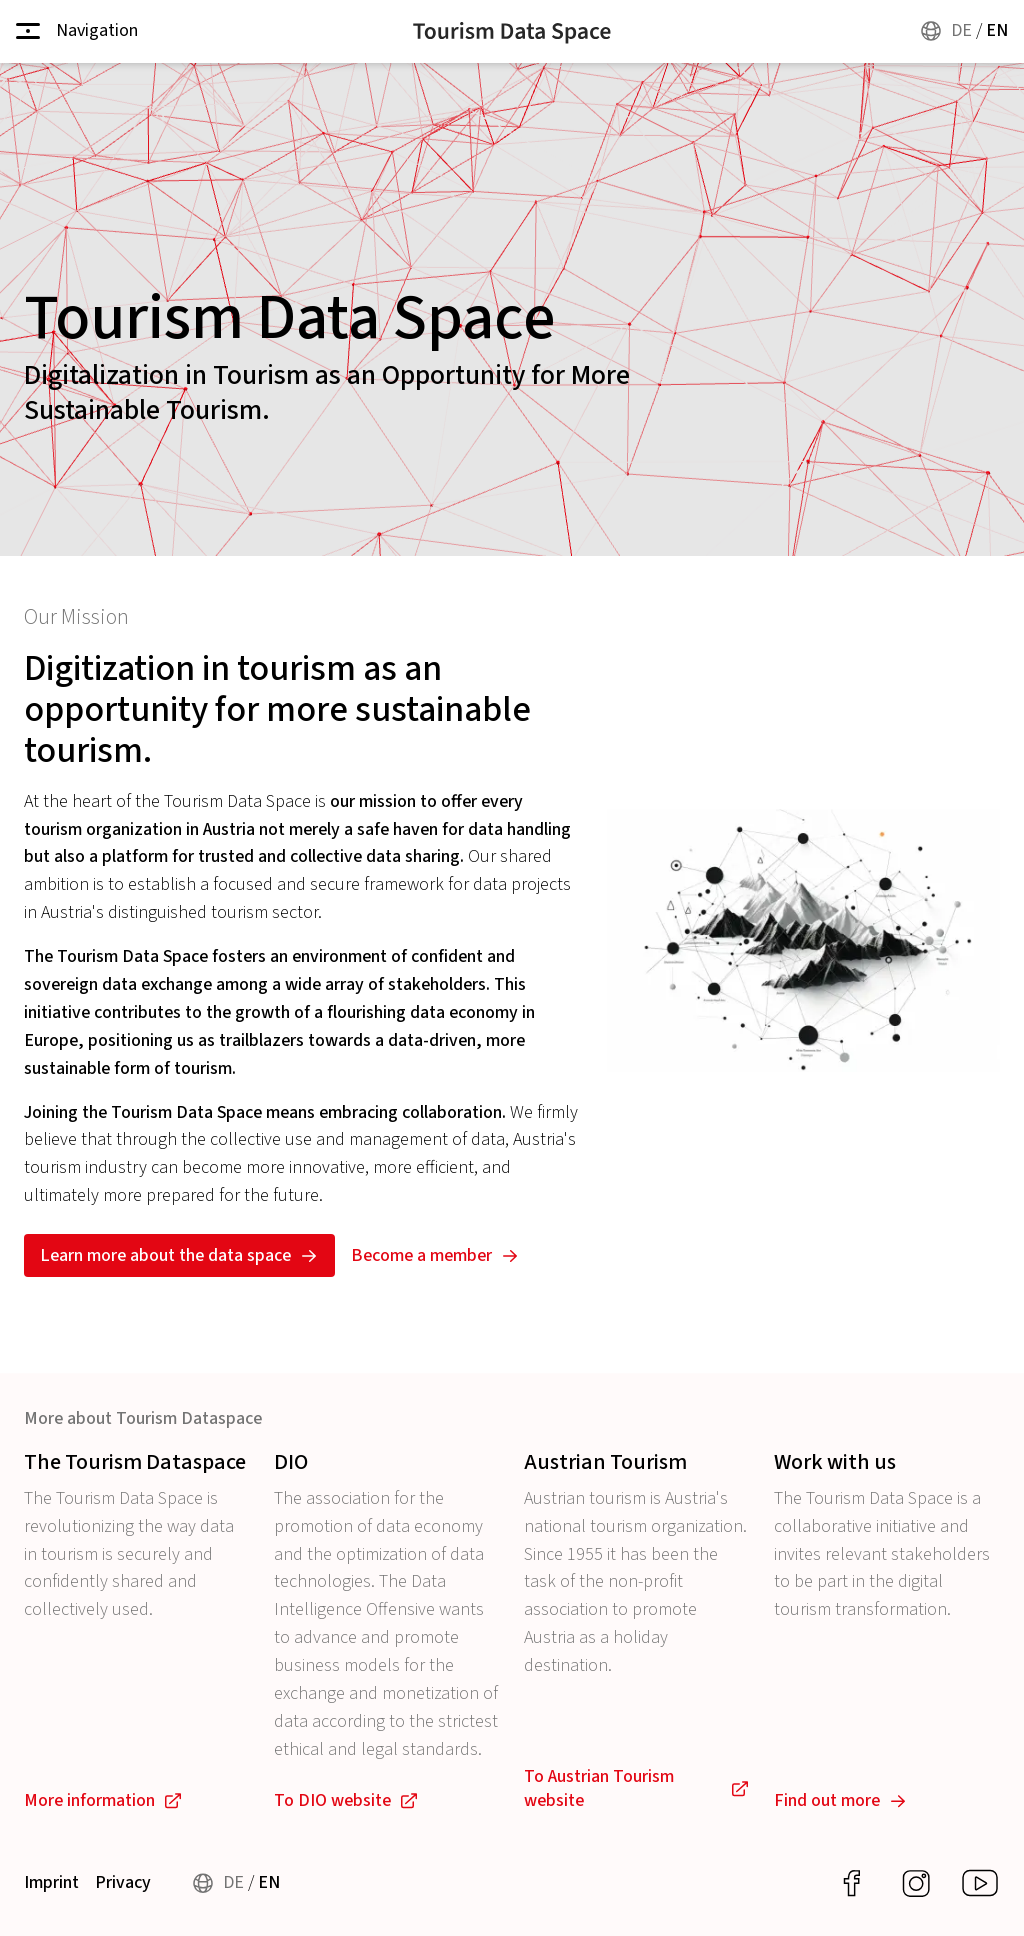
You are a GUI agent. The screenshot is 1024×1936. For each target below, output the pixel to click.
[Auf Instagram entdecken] (916, 1883)
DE (961, 30)
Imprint (51, 1883)
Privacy (123, 1883)
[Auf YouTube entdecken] (980, 1883)
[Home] (512, 31)
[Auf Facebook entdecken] (852, 1883)
